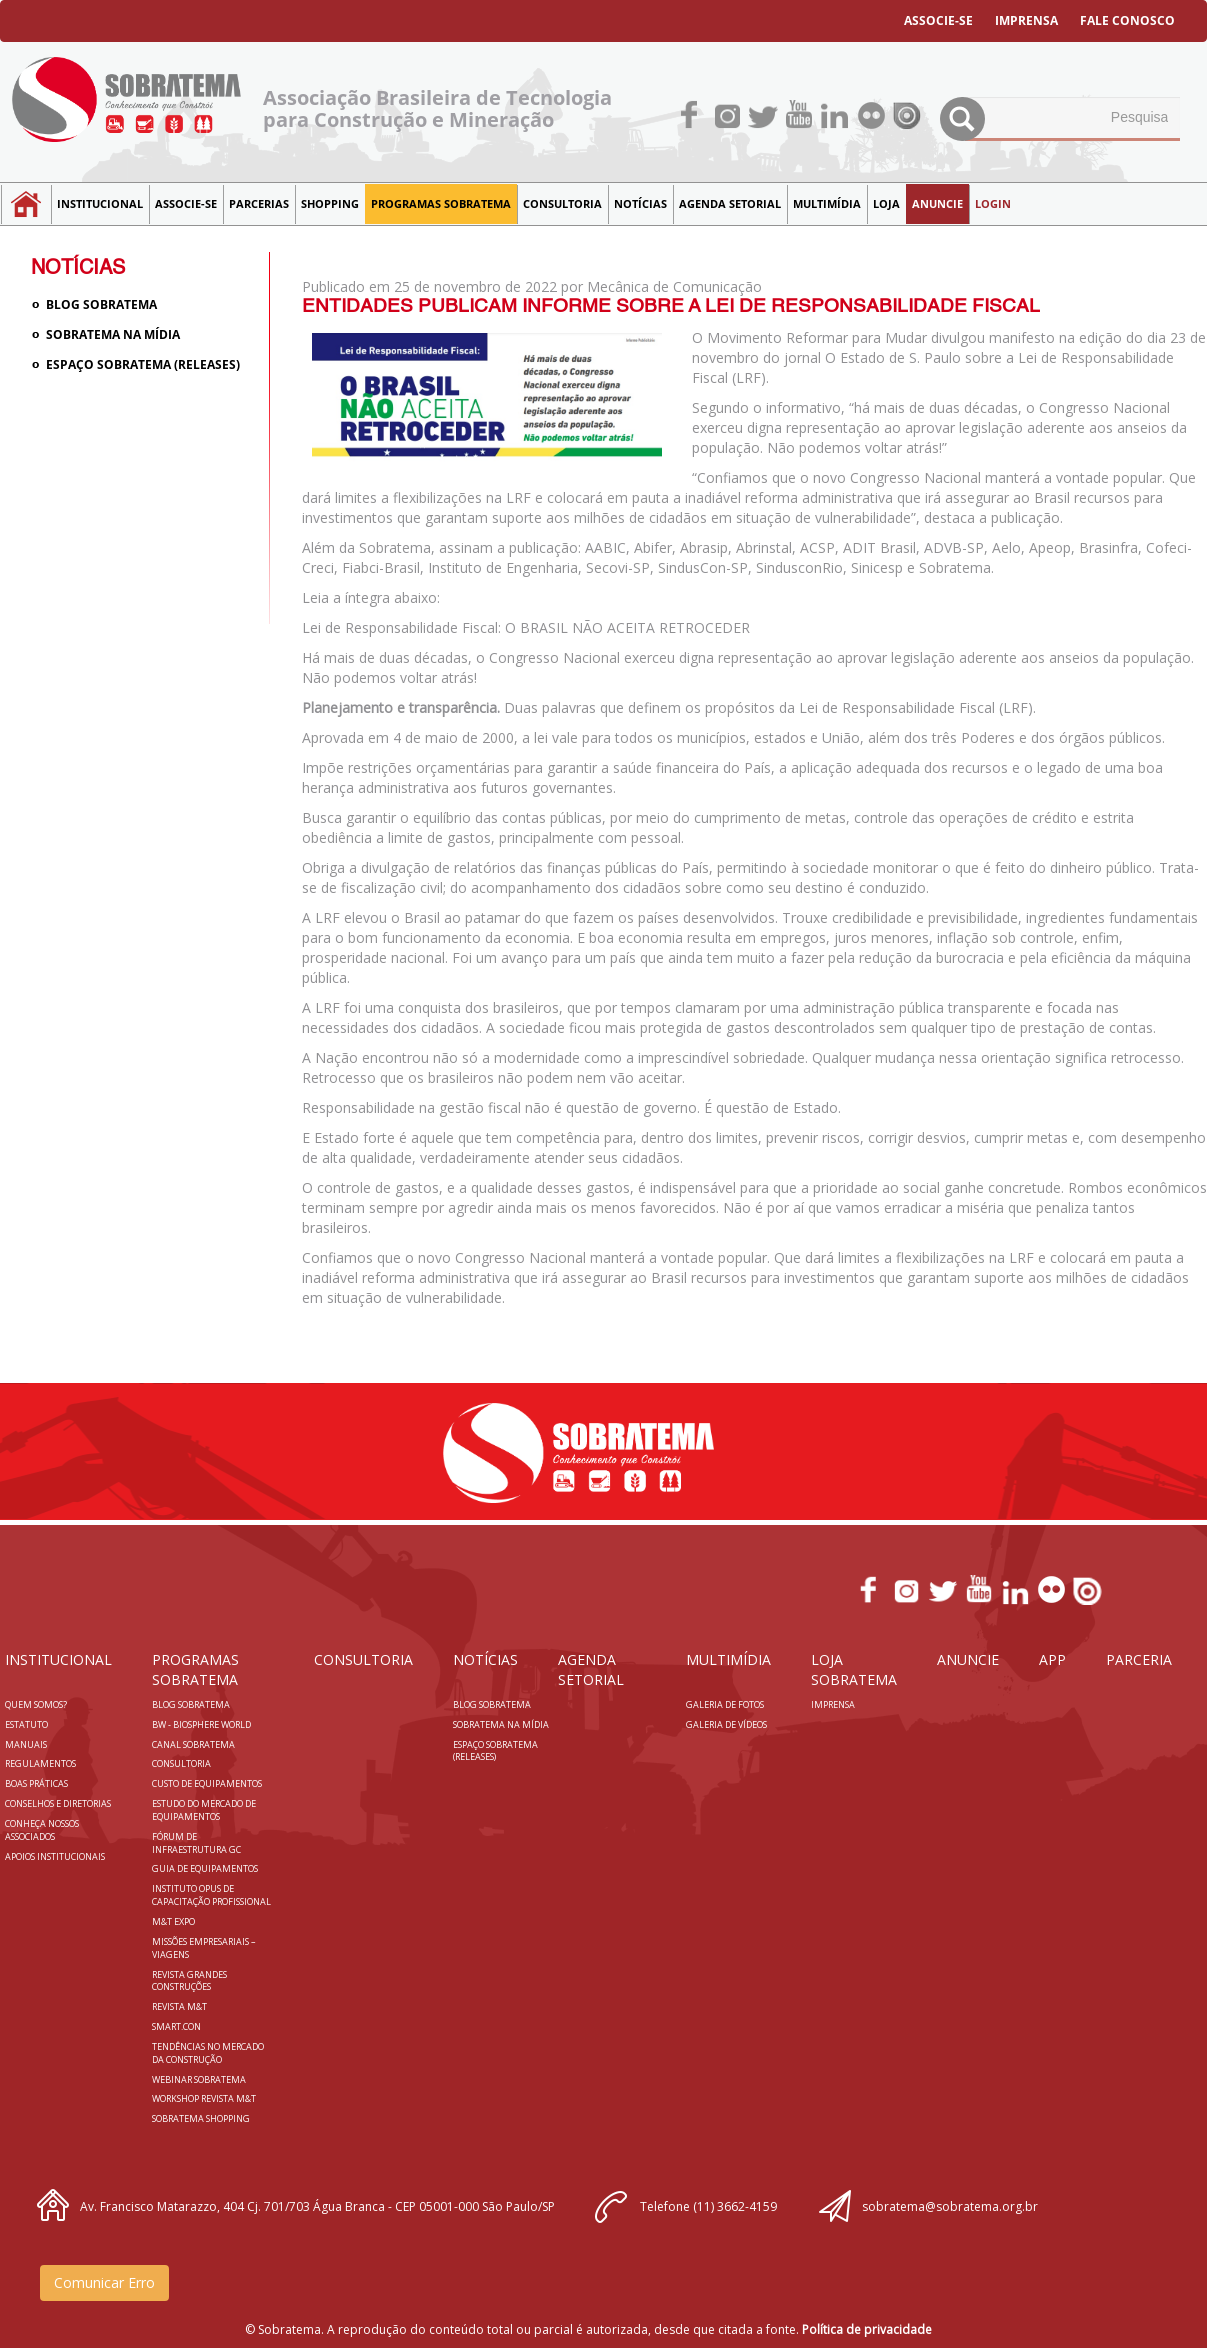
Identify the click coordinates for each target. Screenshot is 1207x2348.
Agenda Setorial (730, 203)
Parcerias (259, 203)
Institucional (100, 203)
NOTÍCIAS (640, 203)
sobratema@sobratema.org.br (950, 2206)
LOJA (886, 203)
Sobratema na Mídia (113, 334)
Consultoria (562, 203)
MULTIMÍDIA (827, 203)
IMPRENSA (1026, 20)
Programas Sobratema (441, 203)
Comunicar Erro (104, 2282)
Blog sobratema (101, 304)
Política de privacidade (867, 2329)
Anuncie (937, 203)
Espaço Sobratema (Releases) (143, 364)
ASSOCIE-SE (938, 20)
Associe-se (186, 203)
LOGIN (993, 203)
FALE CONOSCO (1127, 20)
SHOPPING (330, 203)
